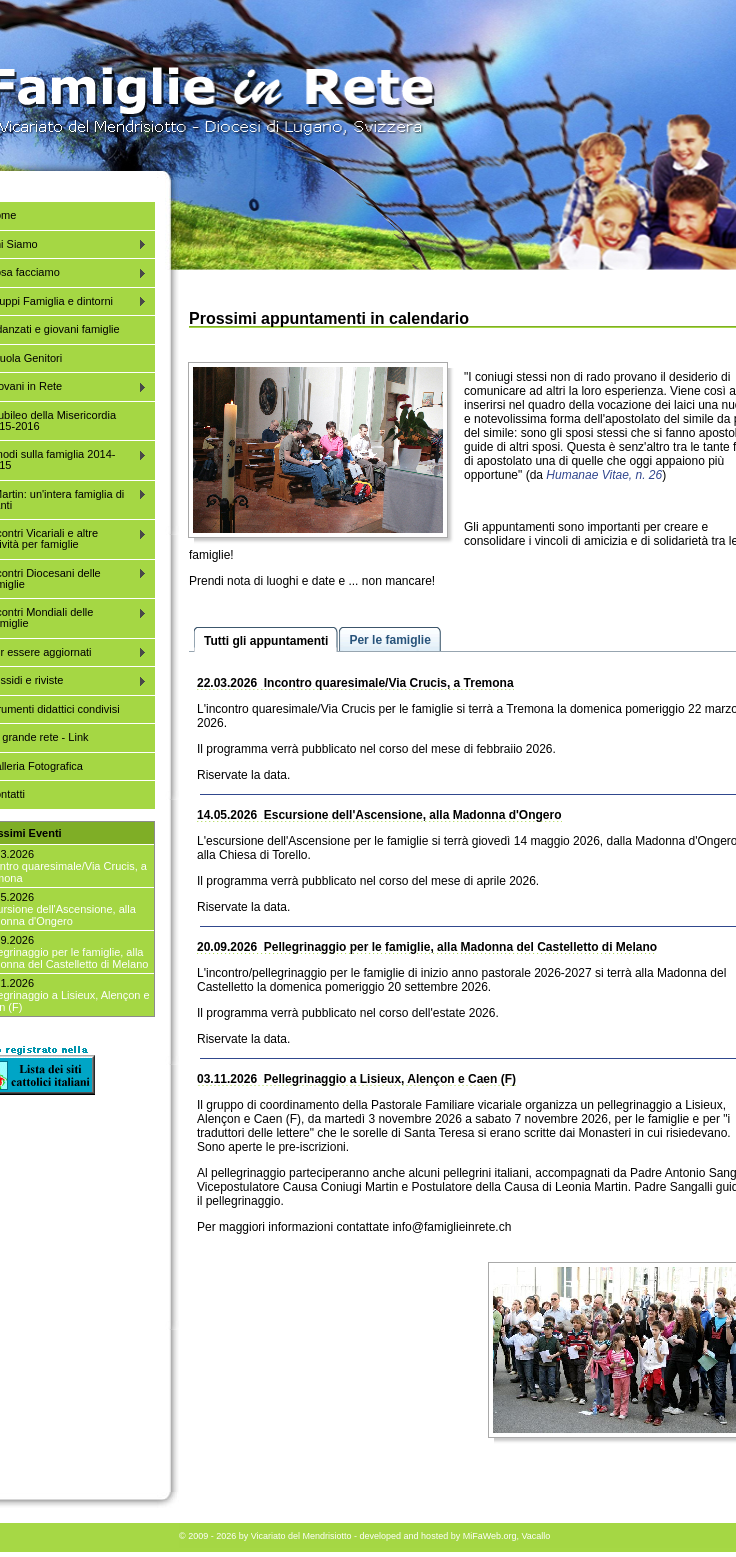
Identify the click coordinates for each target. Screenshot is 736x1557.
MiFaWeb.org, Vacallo (507, 1536)
